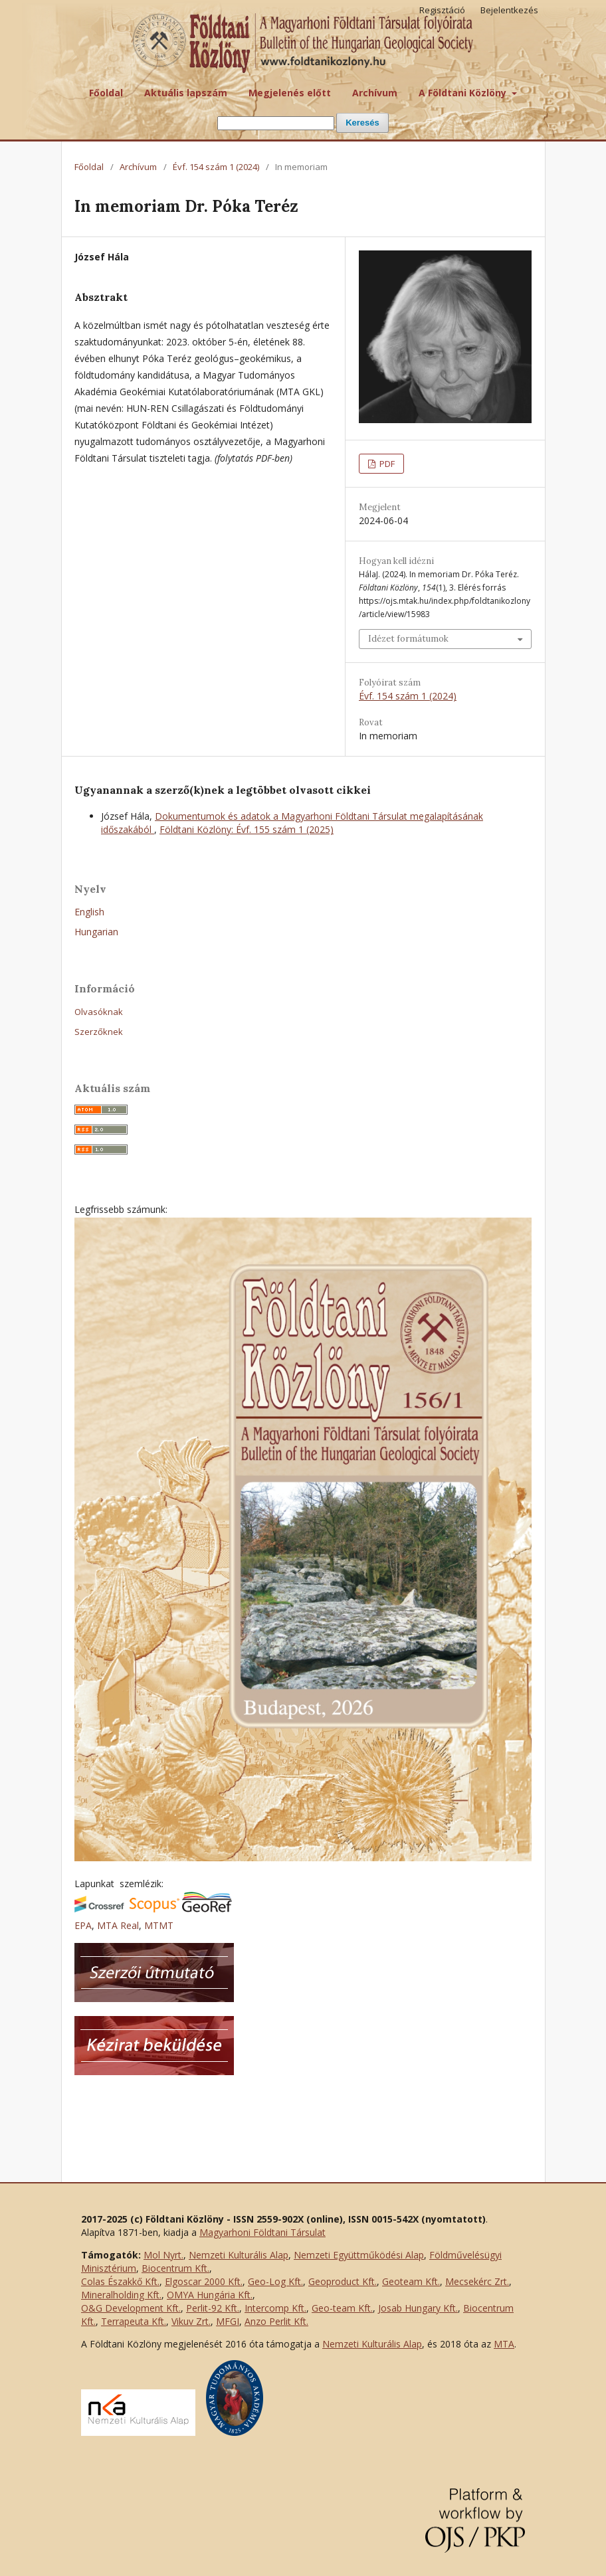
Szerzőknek (98, 1032)
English (89, 911)
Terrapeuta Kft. (133, 2321)
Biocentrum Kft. (175, 2268)
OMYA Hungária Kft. (209, 2294)
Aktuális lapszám (185, 92)
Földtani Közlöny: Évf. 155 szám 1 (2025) (246, 829)
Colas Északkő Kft (119, 2281)
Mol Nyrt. (163, 2255)
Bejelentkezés (509, 10)
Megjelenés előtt (290, 92)
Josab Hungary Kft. (418, 2308)
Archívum (374, 92)
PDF (386, 464)
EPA (83, 1925)
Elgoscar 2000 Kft (203, 2281)
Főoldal (106, 92)
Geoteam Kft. (411, 2281)
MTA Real (118, 1925)
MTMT (158, 1925)
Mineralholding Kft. (121, 2294)
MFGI (227, 2321)
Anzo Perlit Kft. (276, 2321)
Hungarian (96, 931)
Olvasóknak (98, 1012)
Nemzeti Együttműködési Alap (359, 2255)
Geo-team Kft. (342, 2308)
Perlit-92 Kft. (212, 2308)
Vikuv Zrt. (191, 2321)
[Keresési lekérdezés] (275, 123)
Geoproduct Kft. (342, 2281)
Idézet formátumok (408, 638)
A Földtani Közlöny (464, 92)
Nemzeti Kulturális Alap (238, 2255)
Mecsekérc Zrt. (477, 2281)
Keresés (362, 123)
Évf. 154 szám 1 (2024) (216, 167)
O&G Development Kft (130, 2308)
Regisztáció (442, 10)
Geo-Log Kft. (275, 2281)
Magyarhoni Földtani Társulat (262, 2232)
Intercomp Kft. (275, 2308)
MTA (504, 2344)
